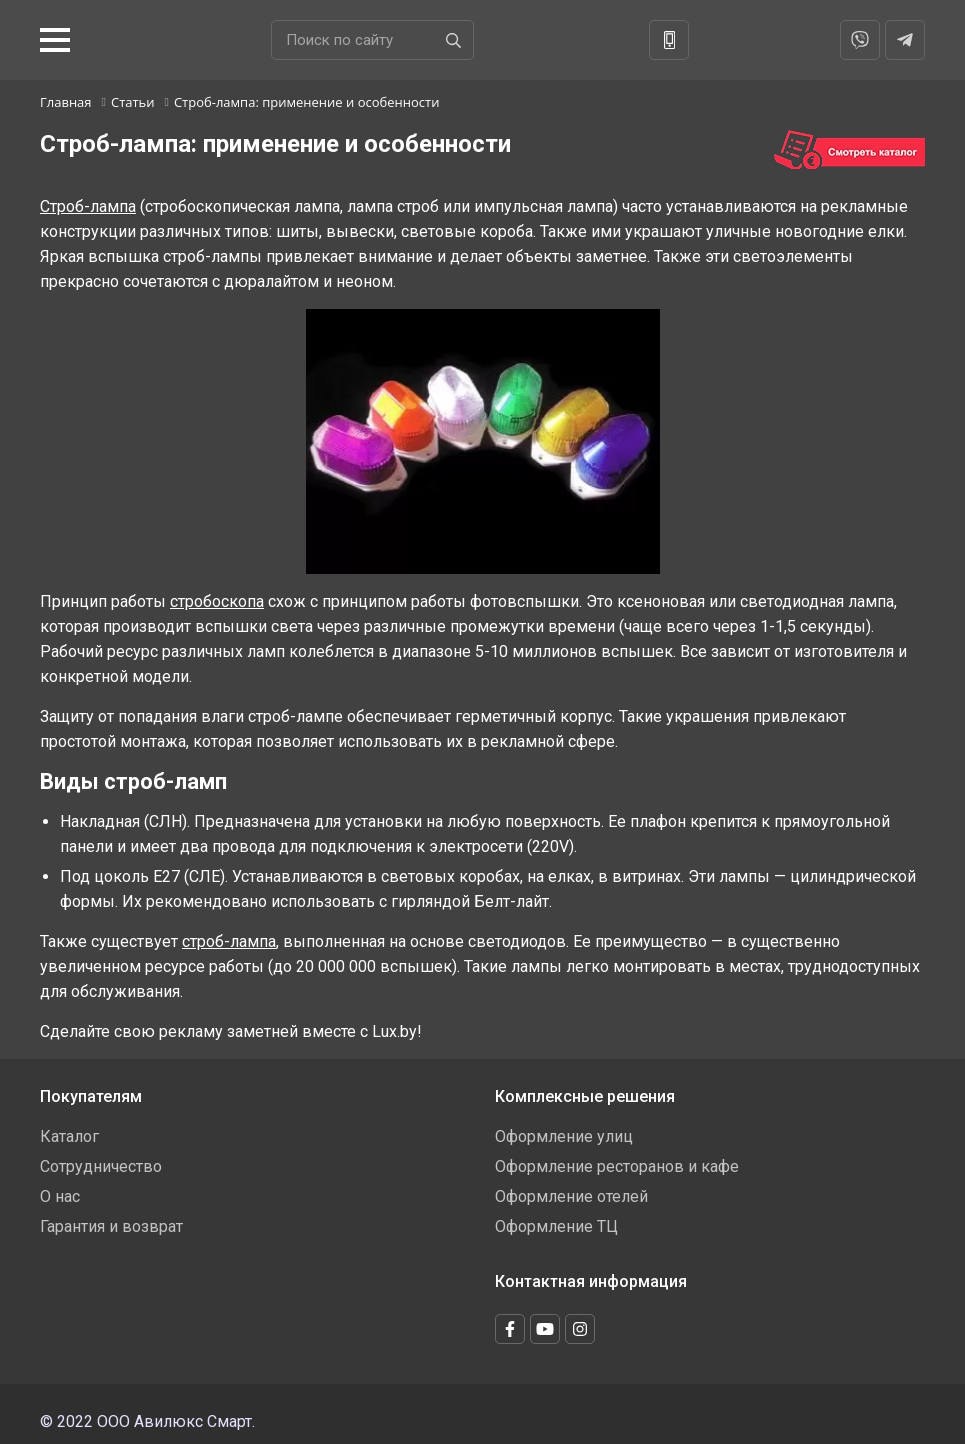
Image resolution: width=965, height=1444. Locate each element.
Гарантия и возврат (111, 1226)
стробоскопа (217, 601)
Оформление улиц (564, 1136)
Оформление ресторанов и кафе (617, 1166)
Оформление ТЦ (556, 1226)
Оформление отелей (571, 1196)
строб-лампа (229, 941)
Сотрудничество (101, 1166)
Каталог (69, 1136)
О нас (60, 1196)
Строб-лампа (88, 206)
